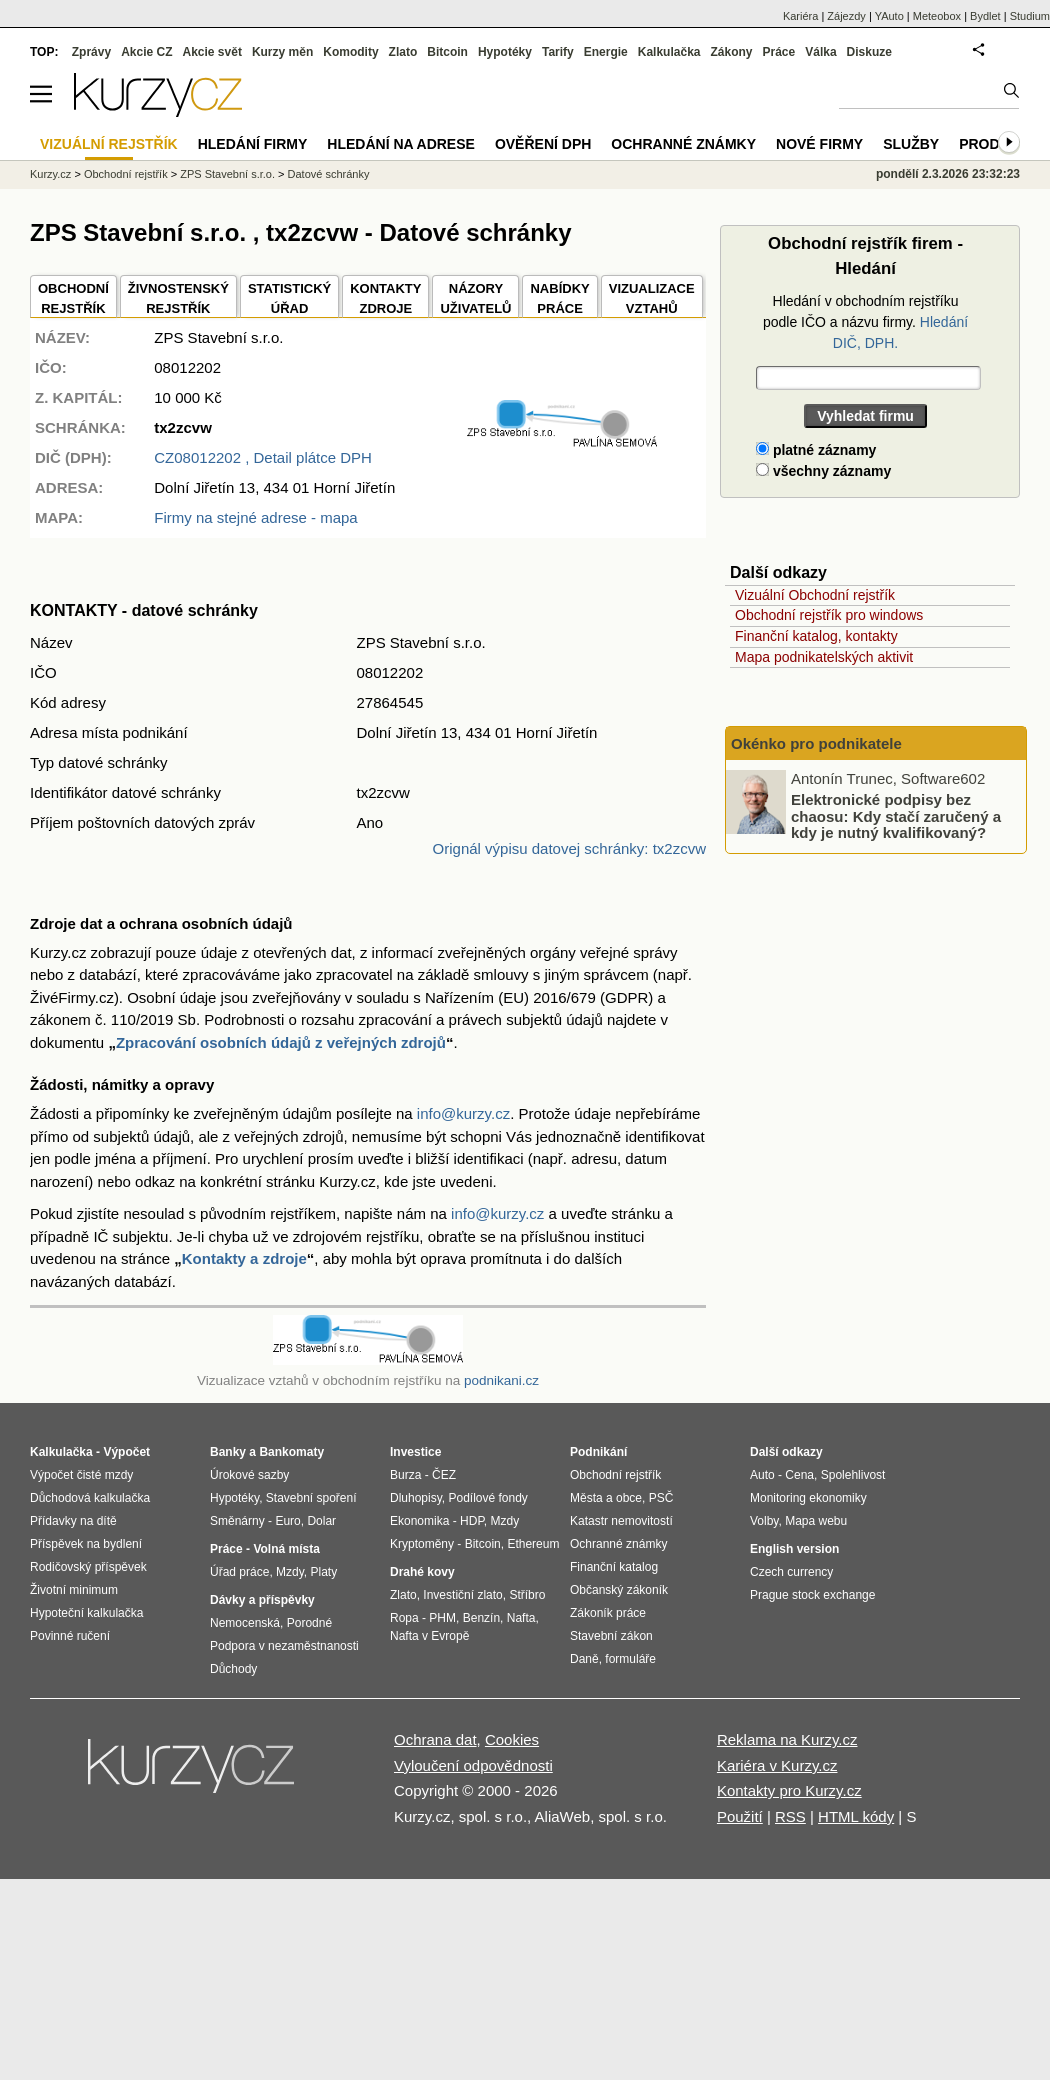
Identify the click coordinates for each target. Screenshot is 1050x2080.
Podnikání (598, 1452)
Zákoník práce (608, 1613)
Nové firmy (819, 144)
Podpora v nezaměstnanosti (284, 1646)
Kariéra (800, 16)
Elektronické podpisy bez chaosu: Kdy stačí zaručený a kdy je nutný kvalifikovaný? (896, 816)
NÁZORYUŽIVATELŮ (475, 298)
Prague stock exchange (812, 1595)
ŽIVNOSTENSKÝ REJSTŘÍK (178, 298)
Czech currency (791, 1572)
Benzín (481, 1618)
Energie (606, 52)
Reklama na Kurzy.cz (787, 1739)
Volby (764, 1521)
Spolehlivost (853, 1475)
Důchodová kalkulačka (90, 1498)
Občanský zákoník (619, 1590)
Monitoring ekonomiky (808, 1498)
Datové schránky (329, 174)
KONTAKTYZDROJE (385, 298)
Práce (779, 52)
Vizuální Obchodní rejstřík (815, 595)
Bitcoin (447, 52)
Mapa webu (816, 1521)
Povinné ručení (70, 1636)
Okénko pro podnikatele (816, 743)
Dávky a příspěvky (262, 1600)
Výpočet (126, 1452)
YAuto (889, 16)
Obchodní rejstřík (126, 174)
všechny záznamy (823, 471)
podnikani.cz (501, 1380)
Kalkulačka (669, 52)
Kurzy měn (282, 52)
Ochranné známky (683, 144)
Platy (324, 1572)
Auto (762, 1475)
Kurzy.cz (50, 174)
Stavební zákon (611, 1636)
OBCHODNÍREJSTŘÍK (73, 298)
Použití (740, 1816)
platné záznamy (816, 450)
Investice (415, 1452)
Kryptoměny (422, 1544)
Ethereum (533, 1544)
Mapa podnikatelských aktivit (824, 657)
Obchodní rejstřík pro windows (829, 615)
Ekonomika (419, 1521)
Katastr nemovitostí (621, 1521)
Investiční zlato (462, 1595)
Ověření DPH (543, 144)
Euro (287, 1521)
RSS (790, 1816)
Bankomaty (291, 1452)
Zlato (403, 52)
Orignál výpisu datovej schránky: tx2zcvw (569, 848)
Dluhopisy (416, 1498)
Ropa (404, 1618)
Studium (1030, 16)
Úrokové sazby (249, 1475)
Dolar (321, 1521)
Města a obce (606, 1498)
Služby (911, 144)
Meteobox (937, 16)
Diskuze (869, 52)
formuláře (630, 1659)
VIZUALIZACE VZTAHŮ (652, 298)
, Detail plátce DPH (263, 457)
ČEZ (444, 1475)
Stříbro (527, 1595)
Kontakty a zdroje (244, 1258)
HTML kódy (856, 1816)
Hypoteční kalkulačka (86, 1613)
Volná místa (286, 1549)
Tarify (558, 52)
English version (794, 1549)
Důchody (233, 1669)
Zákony (731, 52)
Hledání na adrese (401, 144)
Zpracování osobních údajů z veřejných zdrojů (281, 1042)
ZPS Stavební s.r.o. (227, 174)
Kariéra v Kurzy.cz (777, 1765)
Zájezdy (846, 16)
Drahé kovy (422, 1572)
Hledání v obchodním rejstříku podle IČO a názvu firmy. (865, 322)
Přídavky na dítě (73, 1521)
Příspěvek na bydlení (86, 1544)
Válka (820, 52)
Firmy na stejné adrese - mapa (255, 517)
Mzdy (290, 1572)
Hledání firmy (253, 144)
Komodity (350, 52)
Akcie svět (212, 52)
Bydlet (985, 16)
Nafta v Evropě (429, 1636)
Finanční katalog (614, 1567)
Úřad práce (239, 1572)
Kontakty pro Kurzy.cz (789, 1790)
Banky (228, 1452)
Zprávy (91, 52)
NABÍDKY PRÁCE (559, 298)
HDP (472, 1521)
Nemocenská (245, 1623)
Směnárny (237, 1521)
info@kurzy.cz (463, 1113)
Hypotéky (505, 52)
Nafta (521, 1618)
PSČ (661, 1498)
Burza (405, 1475)
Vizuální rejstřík (109, 144)
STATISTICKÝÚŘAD (289, 298)
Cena (799, 1475)
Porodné (309, 1623)
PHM (442, 1618)
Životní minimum (74, 1590)
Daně (584, 1659)
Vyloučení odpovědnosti (473, 1765)
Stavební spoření (311, 1498)
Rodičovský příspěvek (88, 1567)
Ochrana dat (435, 1739)
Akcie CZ (146, 52)
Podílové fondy (487, 1498)
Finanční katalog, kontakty (816, 636)
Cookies (512, 1739)
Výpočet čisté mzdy (81, 1475)
